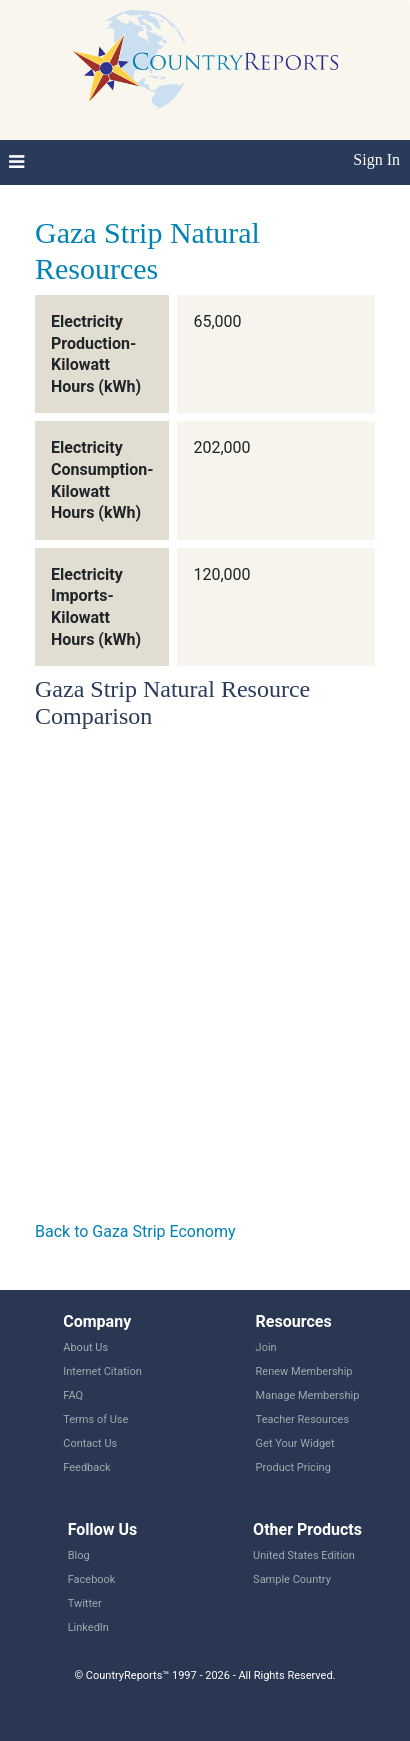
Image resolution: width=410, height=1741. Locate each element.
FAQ (73, 1395)
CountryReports (205, 60)
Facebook (92, 1579)
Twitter (85, 1603)
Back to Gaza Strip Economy (135, 1231)
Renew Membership (304, 1371)
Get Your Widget (295, 1443)
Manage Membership (308, 1395)
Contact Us (90, 1443)
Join (266, 1347)
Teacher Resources (302, 1419)
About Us (85, 1347)
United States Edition (304, 1555)
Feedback (86, 1467)
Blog (79, 1555)
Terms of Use (95, 1419)
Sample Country (292, 1579)
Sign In (376, 159)
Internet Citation (102, 1371)
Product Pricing (293, 1467)
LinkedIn (88, 1627)
